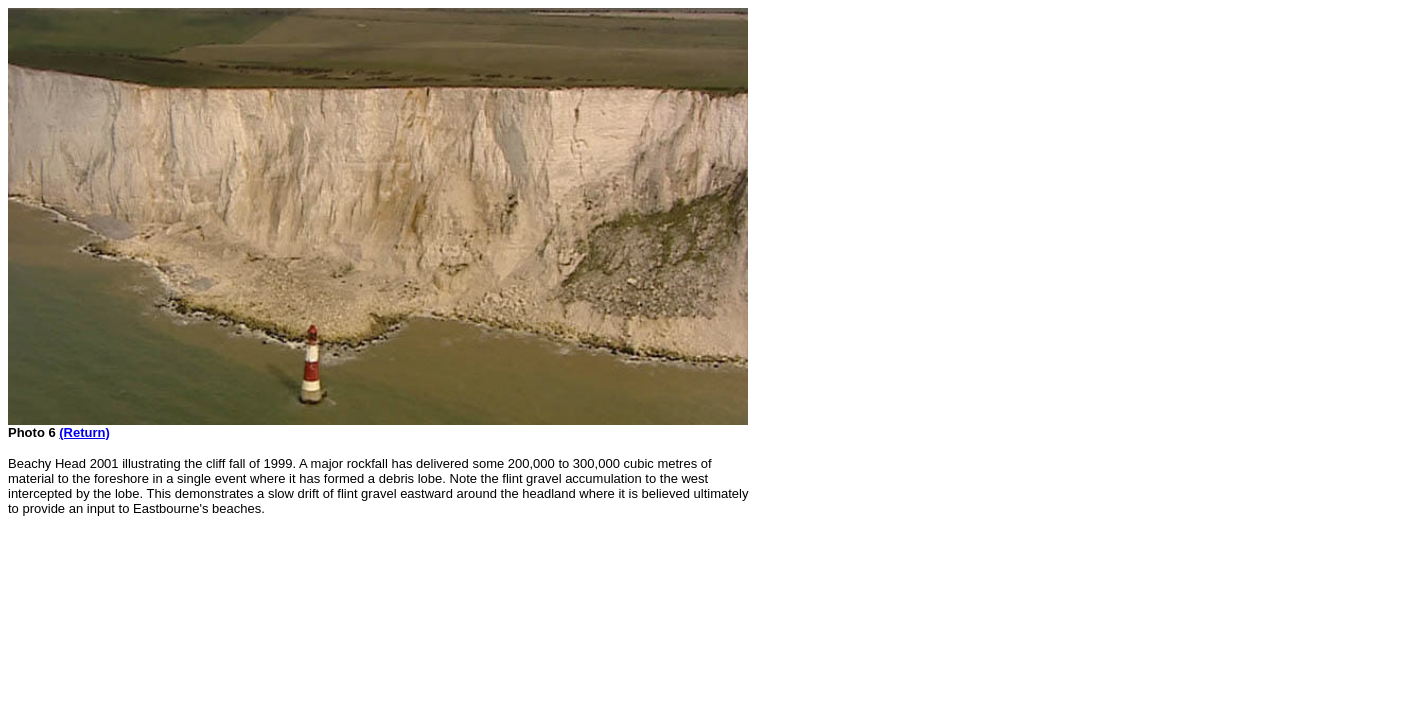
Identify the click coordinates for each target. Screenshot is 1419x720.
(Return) (84, 432)
